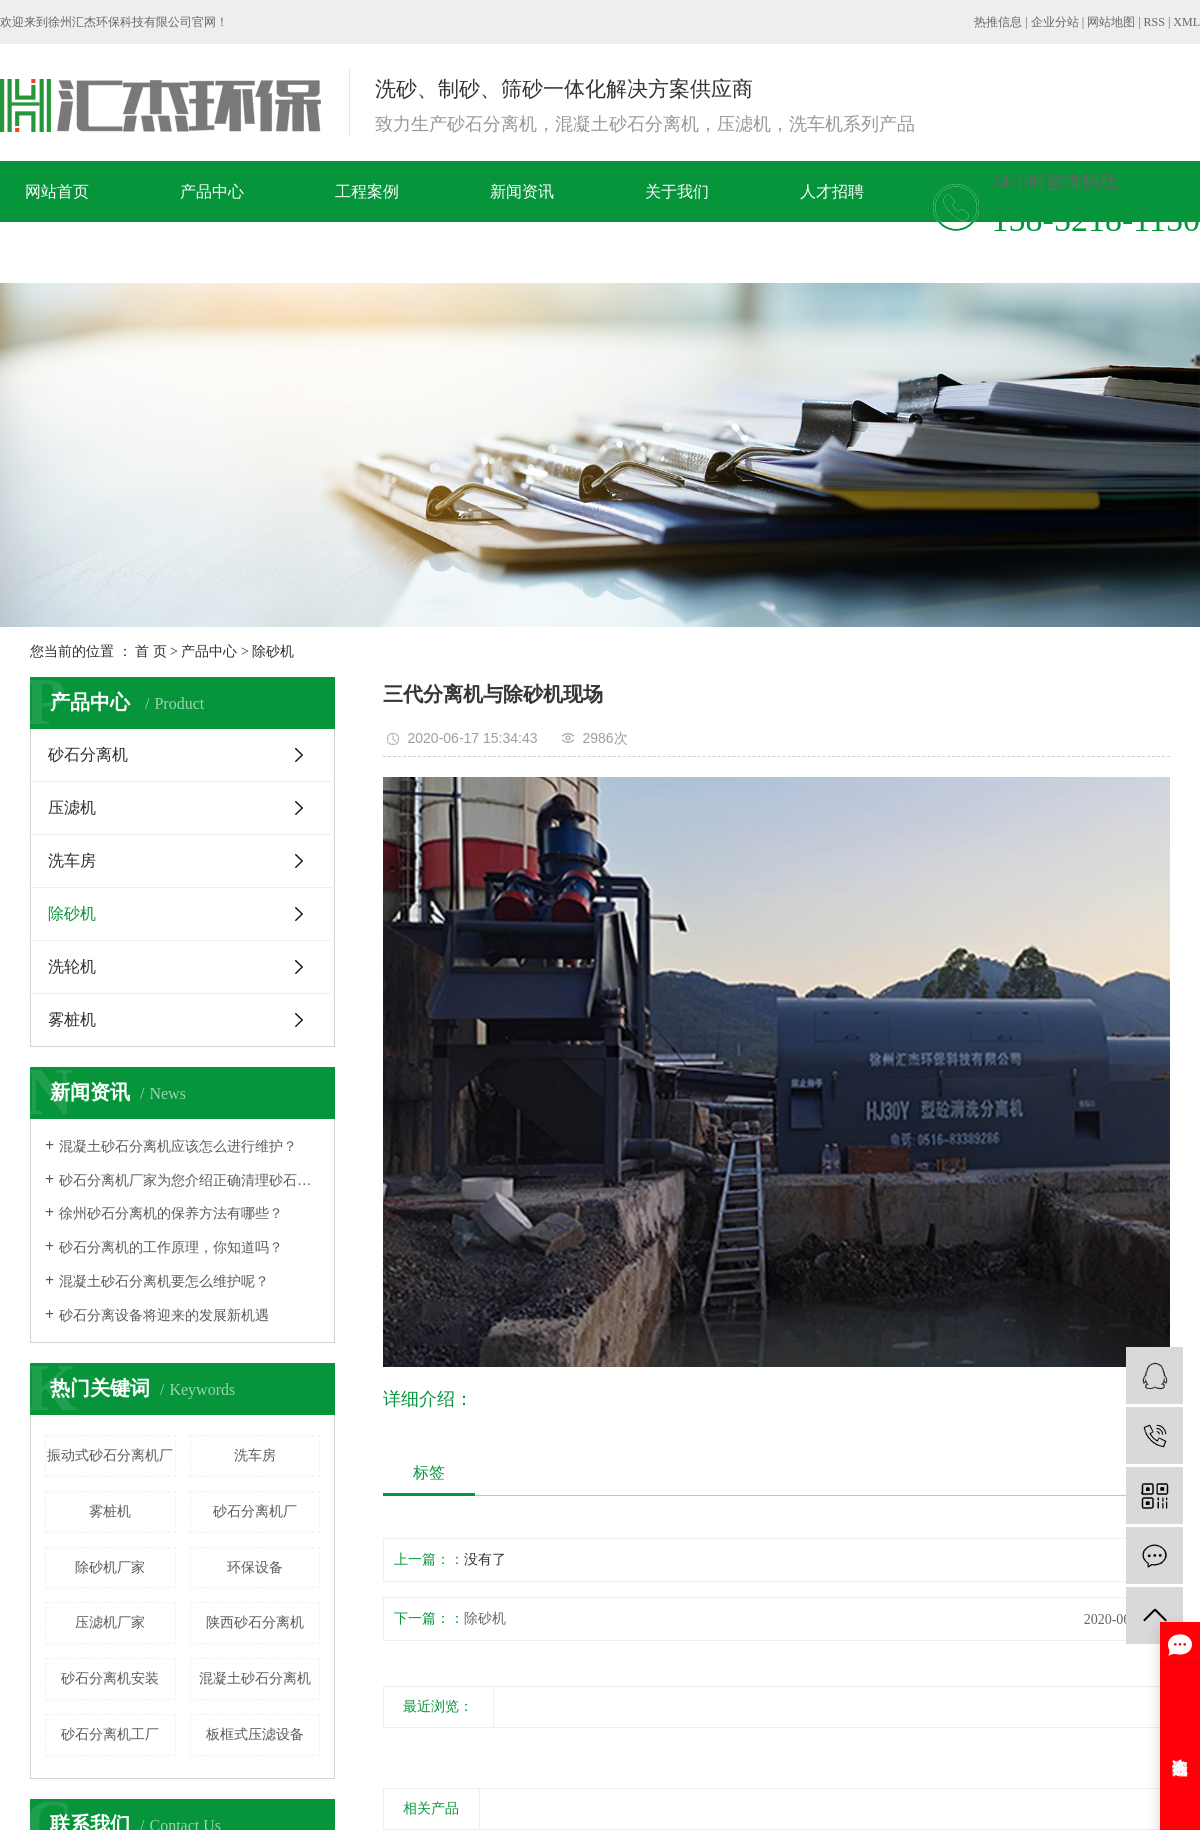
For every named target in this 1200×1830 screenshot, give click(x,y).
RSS (1154, 22)
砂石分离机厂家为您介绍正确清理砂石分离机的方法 (189, 1180)
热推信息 (998, 22)
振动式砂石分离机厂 (110, 1455)
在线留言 (98, 252)
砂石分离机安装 (110, 1678)
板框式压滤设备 (255, 1734)
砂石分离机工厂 (110, 1734)
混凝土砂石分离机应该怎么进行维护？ (178, 1146)
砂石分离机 (88, 754)
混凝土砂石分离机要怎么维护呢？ (164, 1281)
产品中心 (212, 191)
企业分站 (1055, 22)
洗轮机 (72, 966)
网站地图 (1111, 22)
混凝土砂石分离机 (255, 1678)
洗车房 (72, 860)
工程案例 (367, 191)
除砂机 (273, 651)
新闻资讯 (522, 191)
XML (1186, 22)
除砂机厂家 (110, 1567)
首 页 (151, 651)
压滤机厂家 (110, 1622)
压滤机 (72, 807)
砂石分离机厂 (255, 1511)
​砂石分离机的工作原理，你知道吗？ (171, 1247)
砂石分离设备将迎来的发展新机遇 (164, 1315)
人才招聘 (832, 191)
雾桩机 (72, 1019)
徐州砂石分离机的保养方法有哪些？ (171, 1213)
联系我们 (253, 252)
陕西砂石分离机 (255, 1622)
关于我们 (677, 191)
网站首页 (57, 191)
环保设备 (255, 1567)
